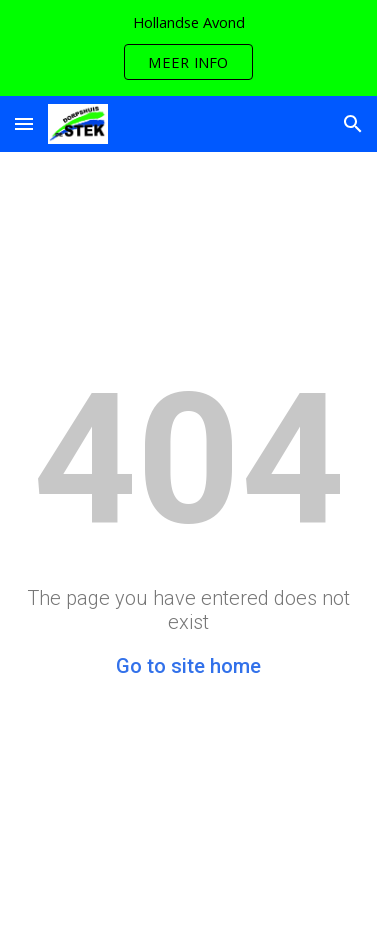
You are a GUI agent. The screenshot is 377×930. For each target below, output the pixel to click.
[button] (24, 123)
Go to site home (188, 666)
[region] (188, 48)
